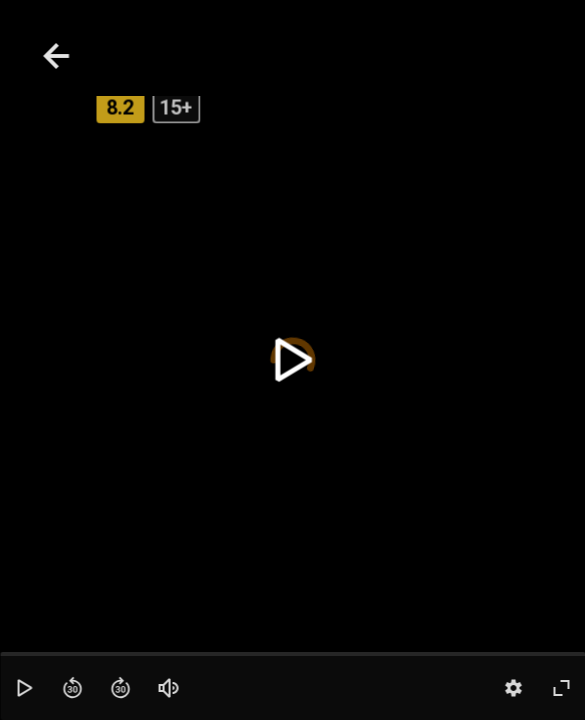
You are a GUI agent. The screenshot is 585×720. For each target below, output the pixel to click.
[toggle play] (292, 360)
